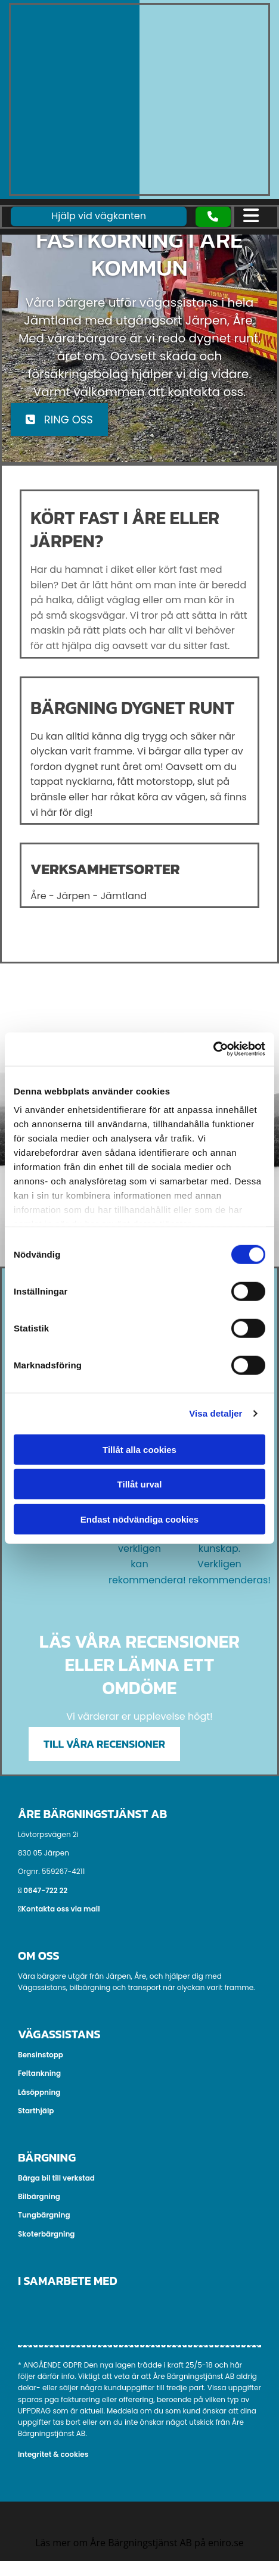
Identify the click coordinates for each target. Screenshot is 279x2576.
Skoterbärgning (46, 2234)
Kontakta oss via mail (60, 1909)
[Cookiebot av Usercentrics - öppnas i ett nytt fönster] (213, 1049)
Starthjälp (36, 2111)
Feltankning (39, 2073)
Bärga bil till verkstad (56, 2178)
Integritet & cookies (53, 2454)
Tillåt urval (139, 1484)
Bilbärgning (39, 2196)
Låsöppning (39, 2092)
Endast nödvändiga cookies (139, 1519)
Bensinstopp (40, 2055)
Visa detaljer (215, 1413)
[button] (213, 216)
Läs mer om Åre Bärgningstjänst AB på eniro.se (139, 2542)
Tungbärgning (44, 2215)
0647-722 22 (45, 1890)
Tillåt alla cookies (139, 1449)
